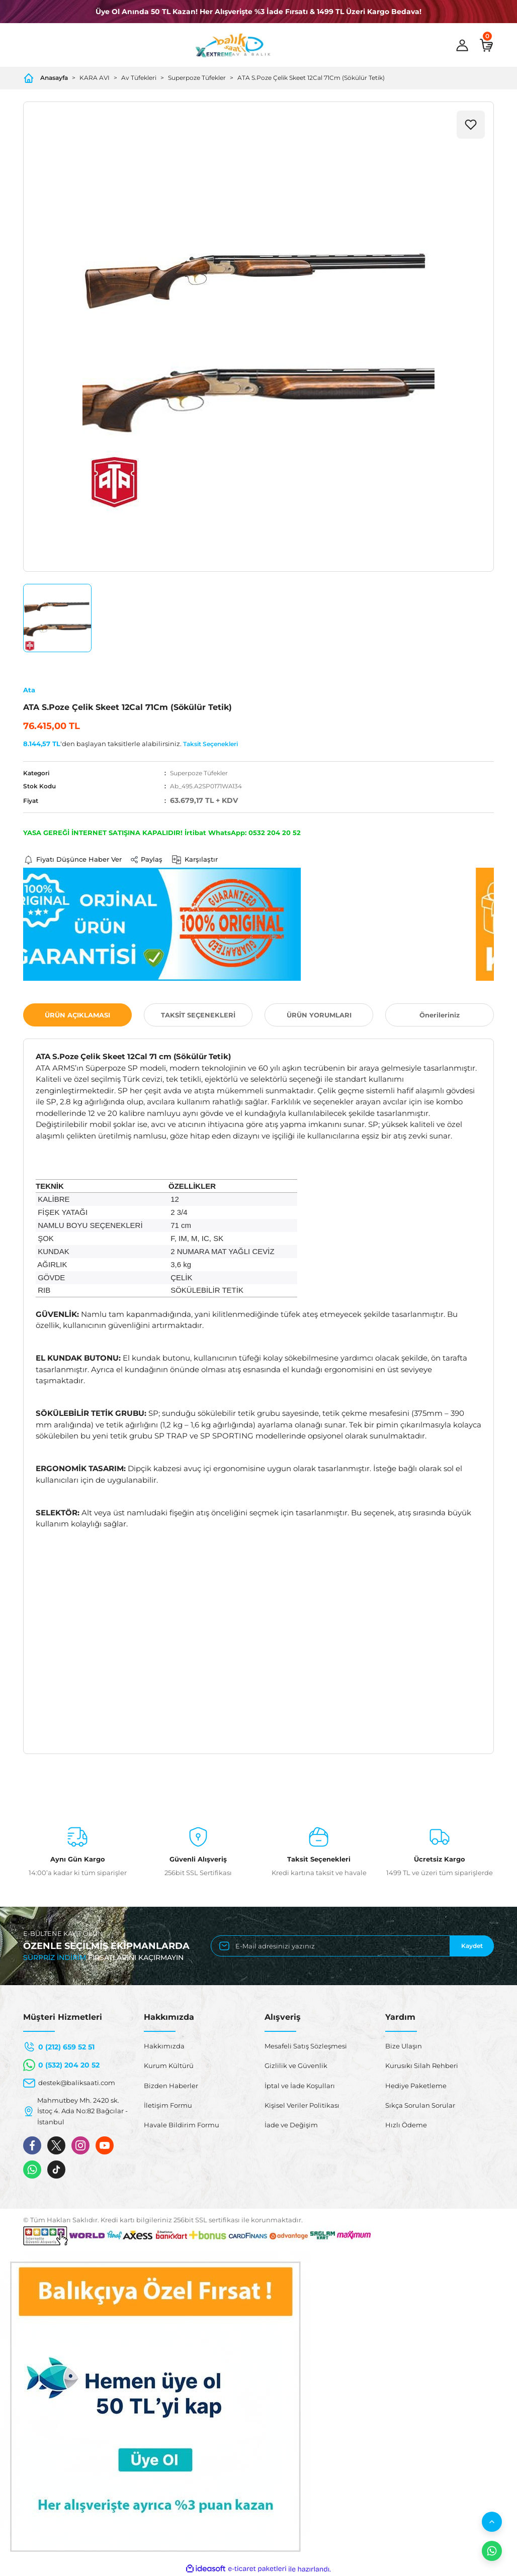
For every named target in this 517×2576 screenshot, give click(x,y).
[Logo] (233, 45)
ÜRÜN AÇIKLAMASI (77, 1015)
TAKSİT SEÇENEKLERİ (198, 1015)
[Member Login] (462, 45)
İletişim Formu (168, 2105)
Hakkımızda (164, 2046)
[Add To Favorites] (471, 125)
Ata (29, 690)
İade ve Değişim (291, 2125)
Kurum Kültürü (169, 2066)
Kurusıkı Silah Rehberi (421, 2066)
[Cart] (486, 45)
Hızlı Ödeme (406, 2125)
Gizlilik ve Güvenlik (296, 2066)
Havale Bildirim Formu (181, 2125)
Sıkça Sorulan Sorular (420, 2105)
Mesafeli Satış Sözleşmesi (306, 2046)
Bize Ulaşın (403, 2046)
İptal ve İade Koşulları (300, 2086)
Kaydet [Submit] (472, 1945)
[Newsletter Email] (352, 1945)
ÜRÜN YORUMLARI (319, 1015)
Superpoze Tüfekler (199, 773)
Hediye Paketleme (416, 2086)
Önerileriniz (439, 1015)
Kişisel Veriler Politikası (302, 2105)
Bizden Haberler (171, 2086)
